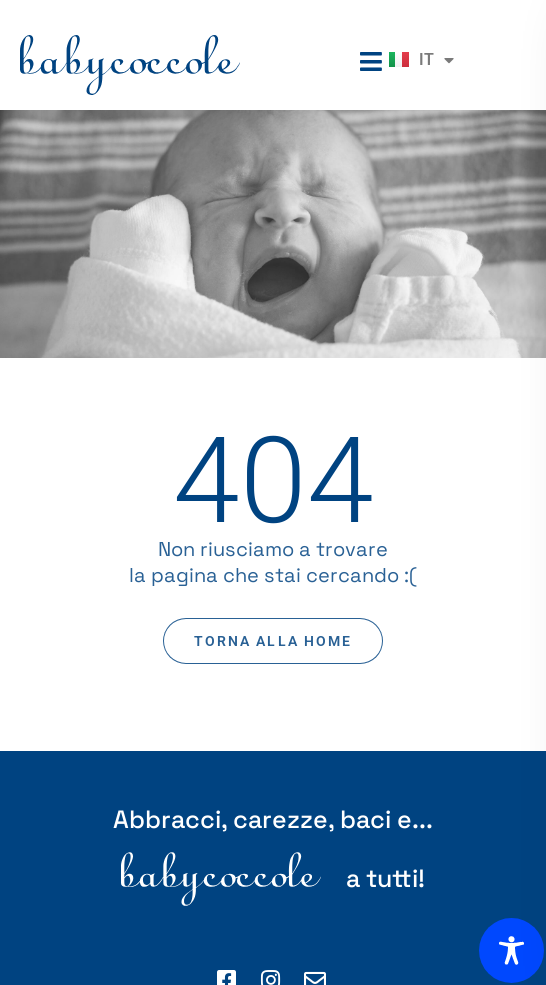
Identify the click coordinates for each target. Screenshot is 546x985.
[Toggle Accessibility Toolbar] (511, 950)
